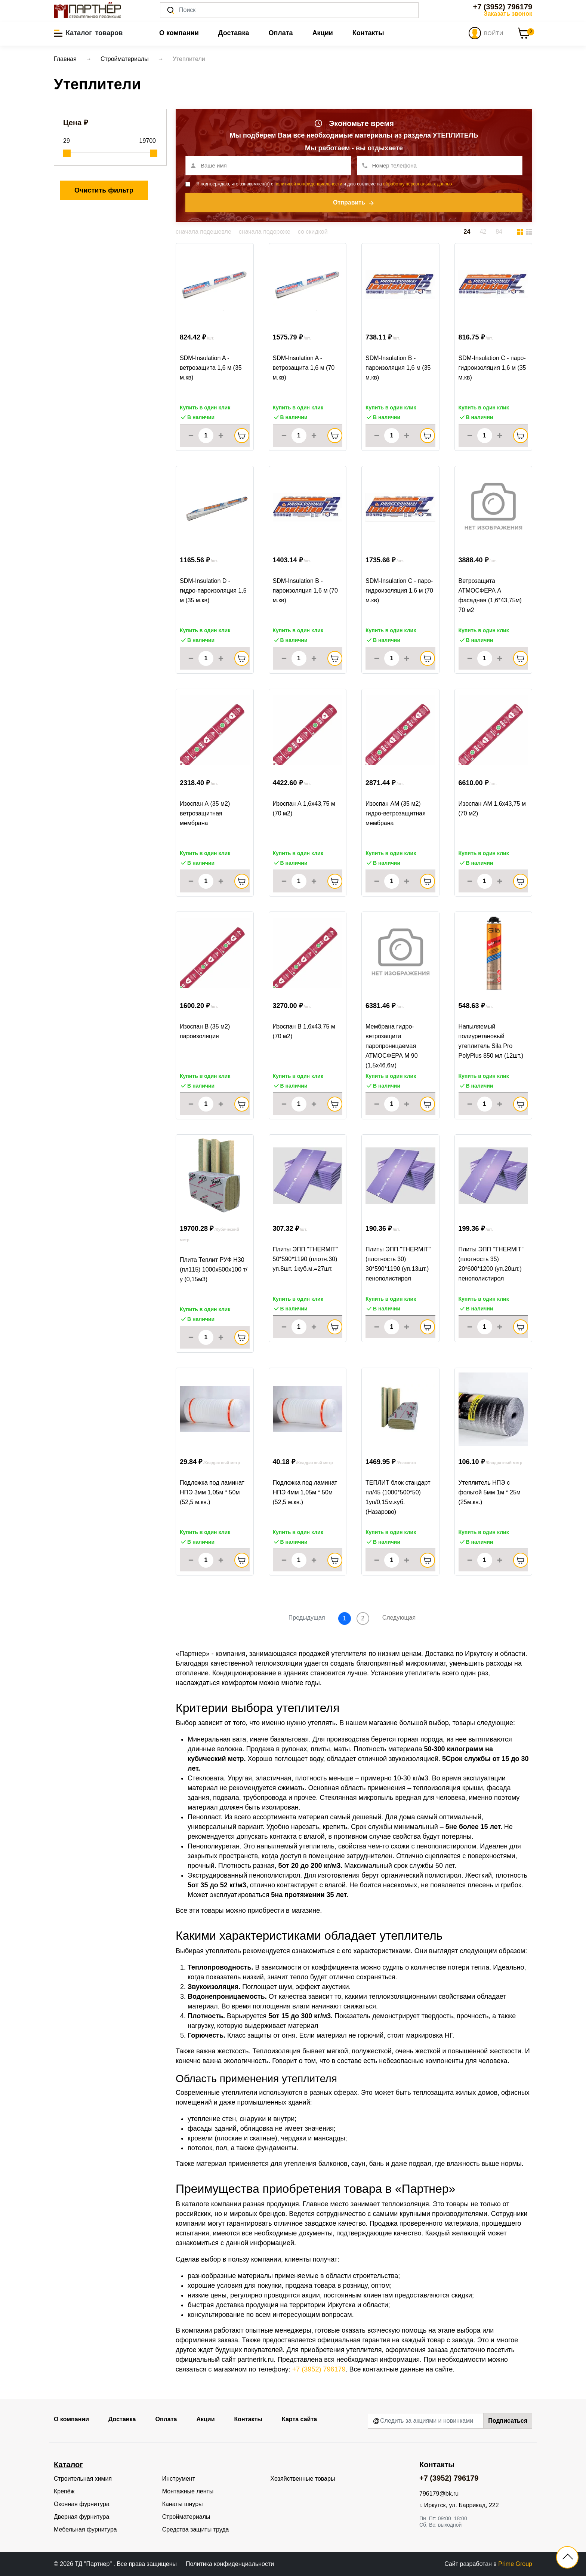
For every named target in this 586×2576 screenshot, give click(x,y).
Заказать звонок (508, 13)
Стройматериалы (186, 2517)
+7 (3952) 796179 (502, 7)
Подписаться (507, 2420)
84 (499, 231)
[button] (88, 33)
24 (467, 231)
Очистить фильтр (103, 190)
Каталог (68, 2464)
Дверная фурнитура (81, 2517)
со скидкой (313, 231)
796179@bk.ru (439, 2493)
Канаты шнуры (182, 2504)
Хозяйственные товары (303, 2478)
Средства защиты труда (195, 2529)
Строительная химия (83, 2478)
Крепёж (64, 2491)
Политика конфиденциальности (230, 2564)
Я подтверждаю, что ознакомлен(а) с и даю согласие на (324, 184)
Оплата (280, 33)
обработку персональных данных (418, 184)
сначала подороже (264, 231)
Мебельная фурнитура (85, 2529)
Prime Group (515, 2564)
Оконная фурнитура (82, 2504)
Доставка (233, 33)
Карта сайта (299, 2419)
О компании (179, 33)
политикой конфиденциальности (308, 184)
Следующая (399, 1617)
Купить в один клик (205, 408)
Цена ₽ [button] (75, 123)
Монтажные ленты (188, 2491)
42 (482, 231)
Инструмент (178, 2478)
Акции (322, 33)
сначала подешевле (203, 231)
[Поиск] (289, 10)
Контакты (368, 33)
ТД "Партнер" (94, 2564)
